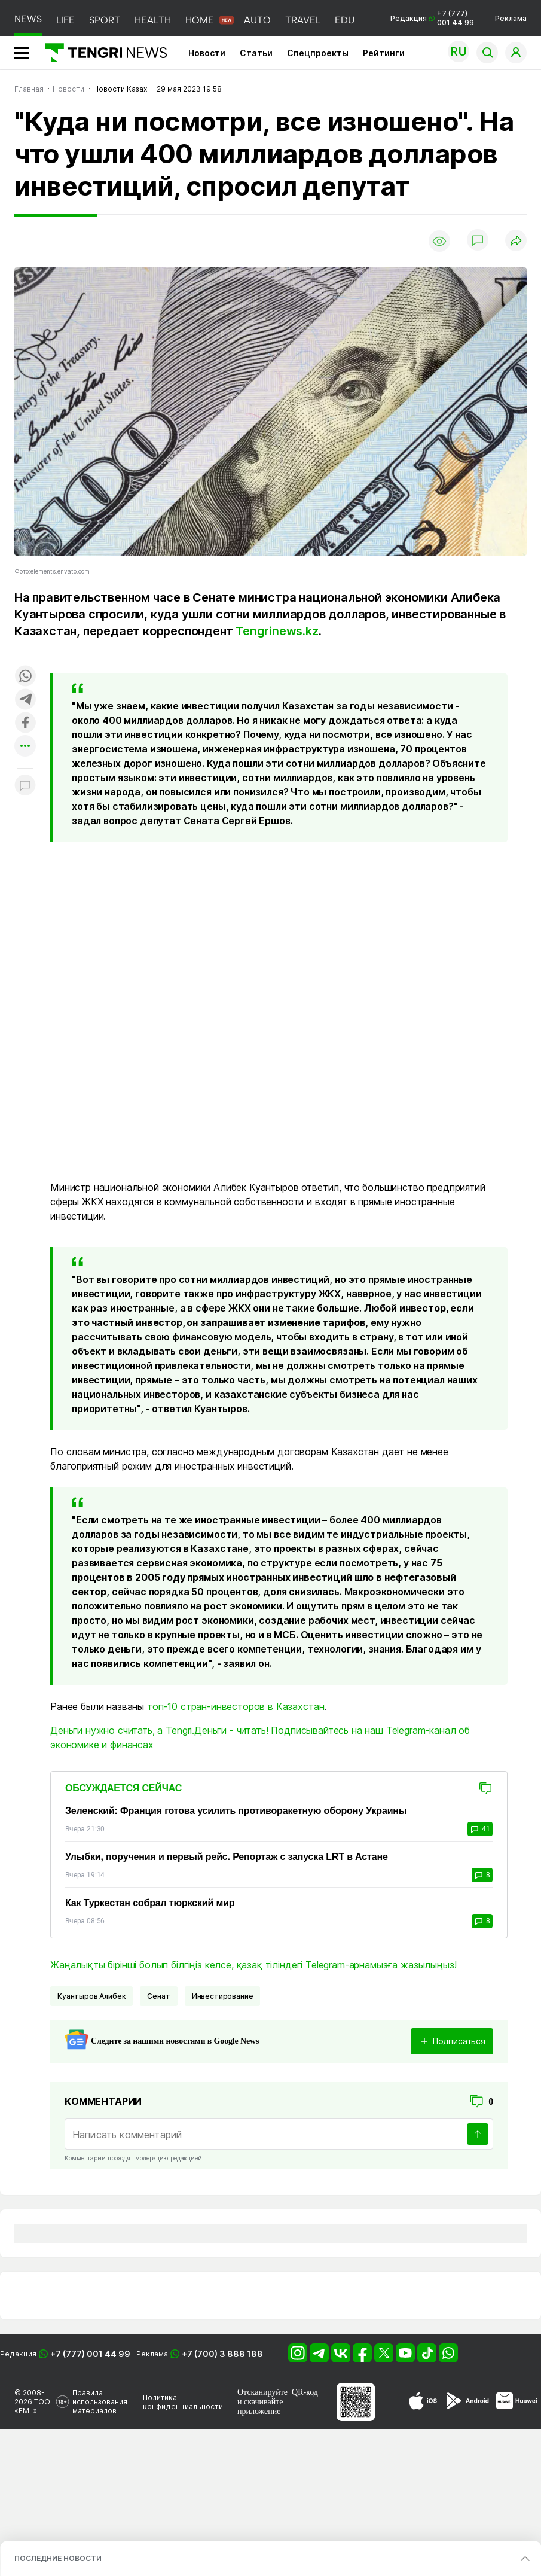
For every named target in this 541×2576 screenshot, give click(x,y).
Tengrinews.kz (277, 631)
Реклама (511, 18)
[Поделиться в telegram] (25, 700)
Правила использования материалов (99, 2401)
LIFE (65, 20)
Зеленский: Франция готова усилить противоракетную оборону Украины (235, 1811)
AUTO (257, 20)
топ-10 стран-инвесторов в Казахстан (235, 1706)
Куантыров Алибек (91, 1996)
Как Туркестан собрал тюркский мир (149, 1903)
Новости (206, 53)
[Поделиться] (516, 241)
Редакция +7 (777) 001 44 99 (432, 18)
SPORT (104, 20)
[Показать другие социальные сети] (25, 746)
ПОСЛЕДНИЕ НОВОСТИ (58, 2558)
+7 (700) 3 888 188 (222, 2354)
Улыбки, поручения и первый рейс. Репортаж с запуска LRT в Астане (226, 1857)
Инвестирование (222, 1996)
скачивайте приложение (260, 2406)
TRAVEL (302, 20)
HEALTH (153, 20)
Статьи (256, 53)
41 (480, 1829)
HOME (199, 20)
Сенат (158, 1996)
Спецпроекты (318, 53)
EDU (344, 20)
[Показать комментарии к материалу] (25, 786)
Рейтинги (384, 53)
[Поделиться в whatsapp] (25, 676)
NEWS (28, 19)
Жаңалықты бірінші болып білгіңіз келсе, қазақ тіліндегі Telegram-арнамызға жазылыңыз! (253, 1965)
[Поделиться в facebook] (25, 723)
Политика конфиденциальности (183, 2402)
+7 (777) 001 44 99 (90, 2354)
